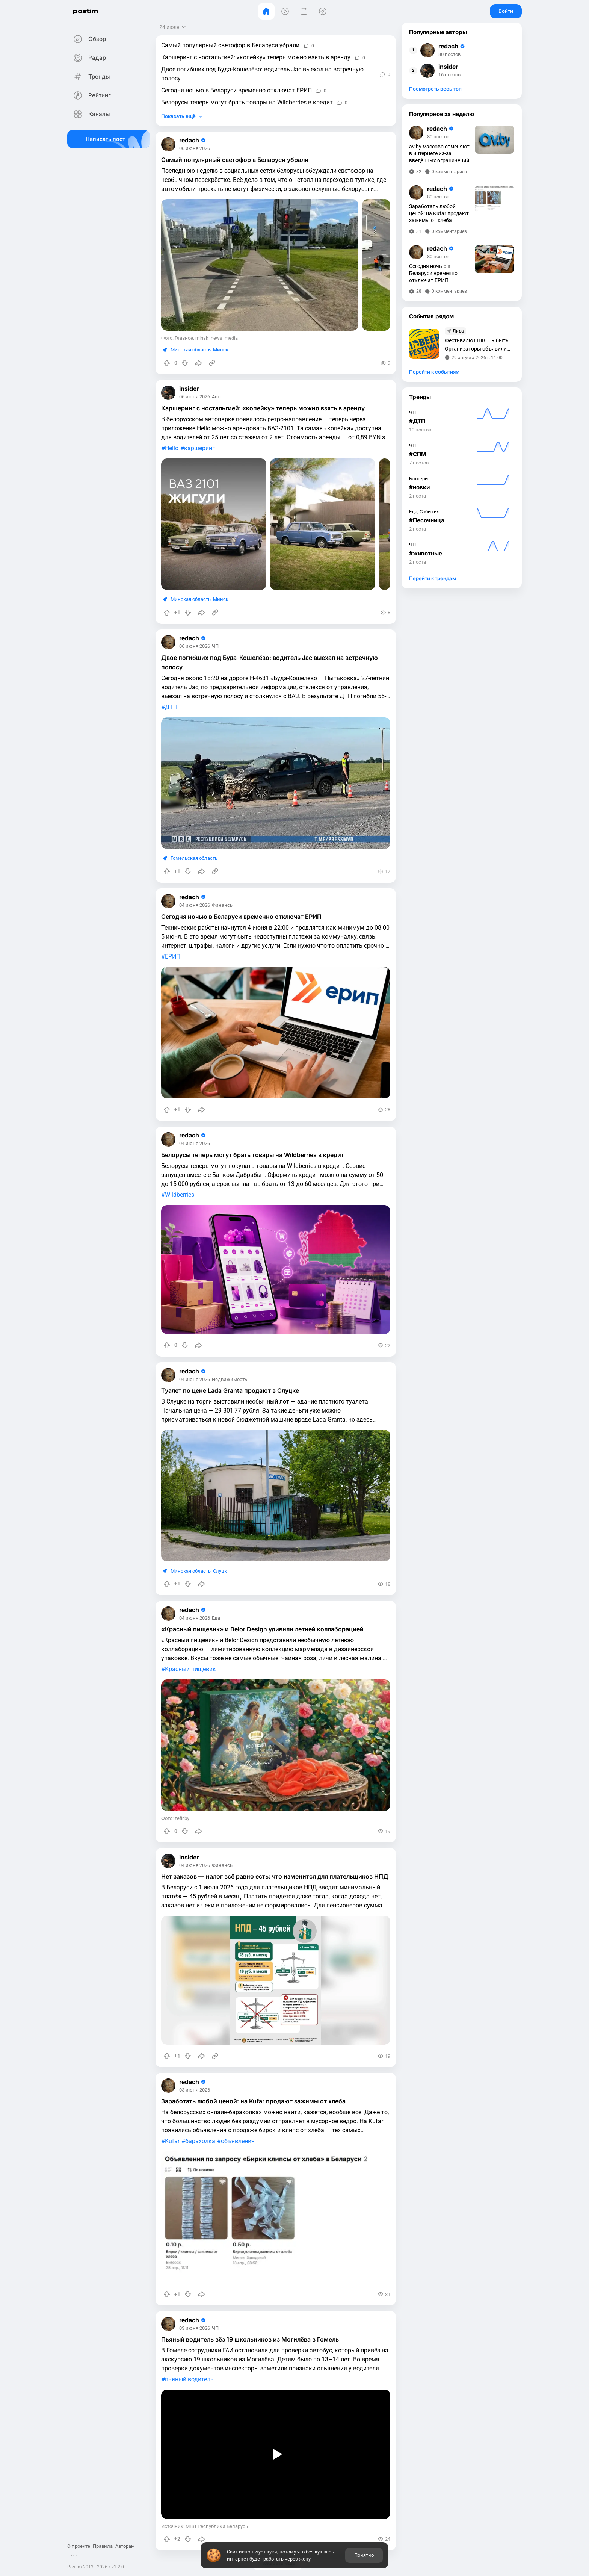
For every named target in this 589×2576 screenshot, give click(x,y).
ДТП (171, 707)
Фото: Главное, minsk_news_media (199, 338)
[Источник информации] (212, 363)
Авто (217, 397)
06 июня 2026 (194, 148)
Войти (505, 11)
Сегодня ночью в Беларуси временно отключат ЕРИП (236, 90)
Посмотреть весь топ (435, 89)
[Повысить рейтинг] (166, 363)
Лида (458, 331)
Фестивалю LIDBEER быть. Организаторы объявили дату (477, 345)
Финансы (223, 905)
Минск (220, 349)
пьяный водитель (189, 2379)
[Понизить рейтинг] (184, 363)
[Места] (322, 11)
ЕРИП (172, 956)
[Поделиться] (198, 363)
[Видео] (285, 11)
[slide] (259, 265)
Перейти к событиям (434, 372)
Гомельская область (194, 858)
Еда (216, 1618)
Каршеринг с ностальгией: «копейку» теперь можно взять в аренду (255, 57)
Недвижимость (229, 1379)
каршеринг (199, 448)
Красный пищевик (190, 1669)
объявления (238, 2141)
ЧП (215, 646)
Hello (171, 448)
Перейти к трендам (432, 578)
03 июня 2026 (194, 2090)
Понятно (364, 2555)
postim (85, 11)
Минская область (191, 349)
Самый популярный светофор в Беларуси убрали (230, 45)
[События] (304, 11)
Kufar (172, 2141)
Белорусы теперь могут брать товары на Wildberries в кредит (247, 102)
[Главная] (266, 11)
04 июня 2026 (194, 905)
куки (272, 2552)
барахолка (200, 2141)
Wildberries (179, 1194)
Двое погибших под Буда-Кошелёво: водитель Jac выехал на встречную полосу (262, 74)
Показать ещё (178, 116)
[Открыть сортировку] (173, 27)
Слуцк (220, 1571)
